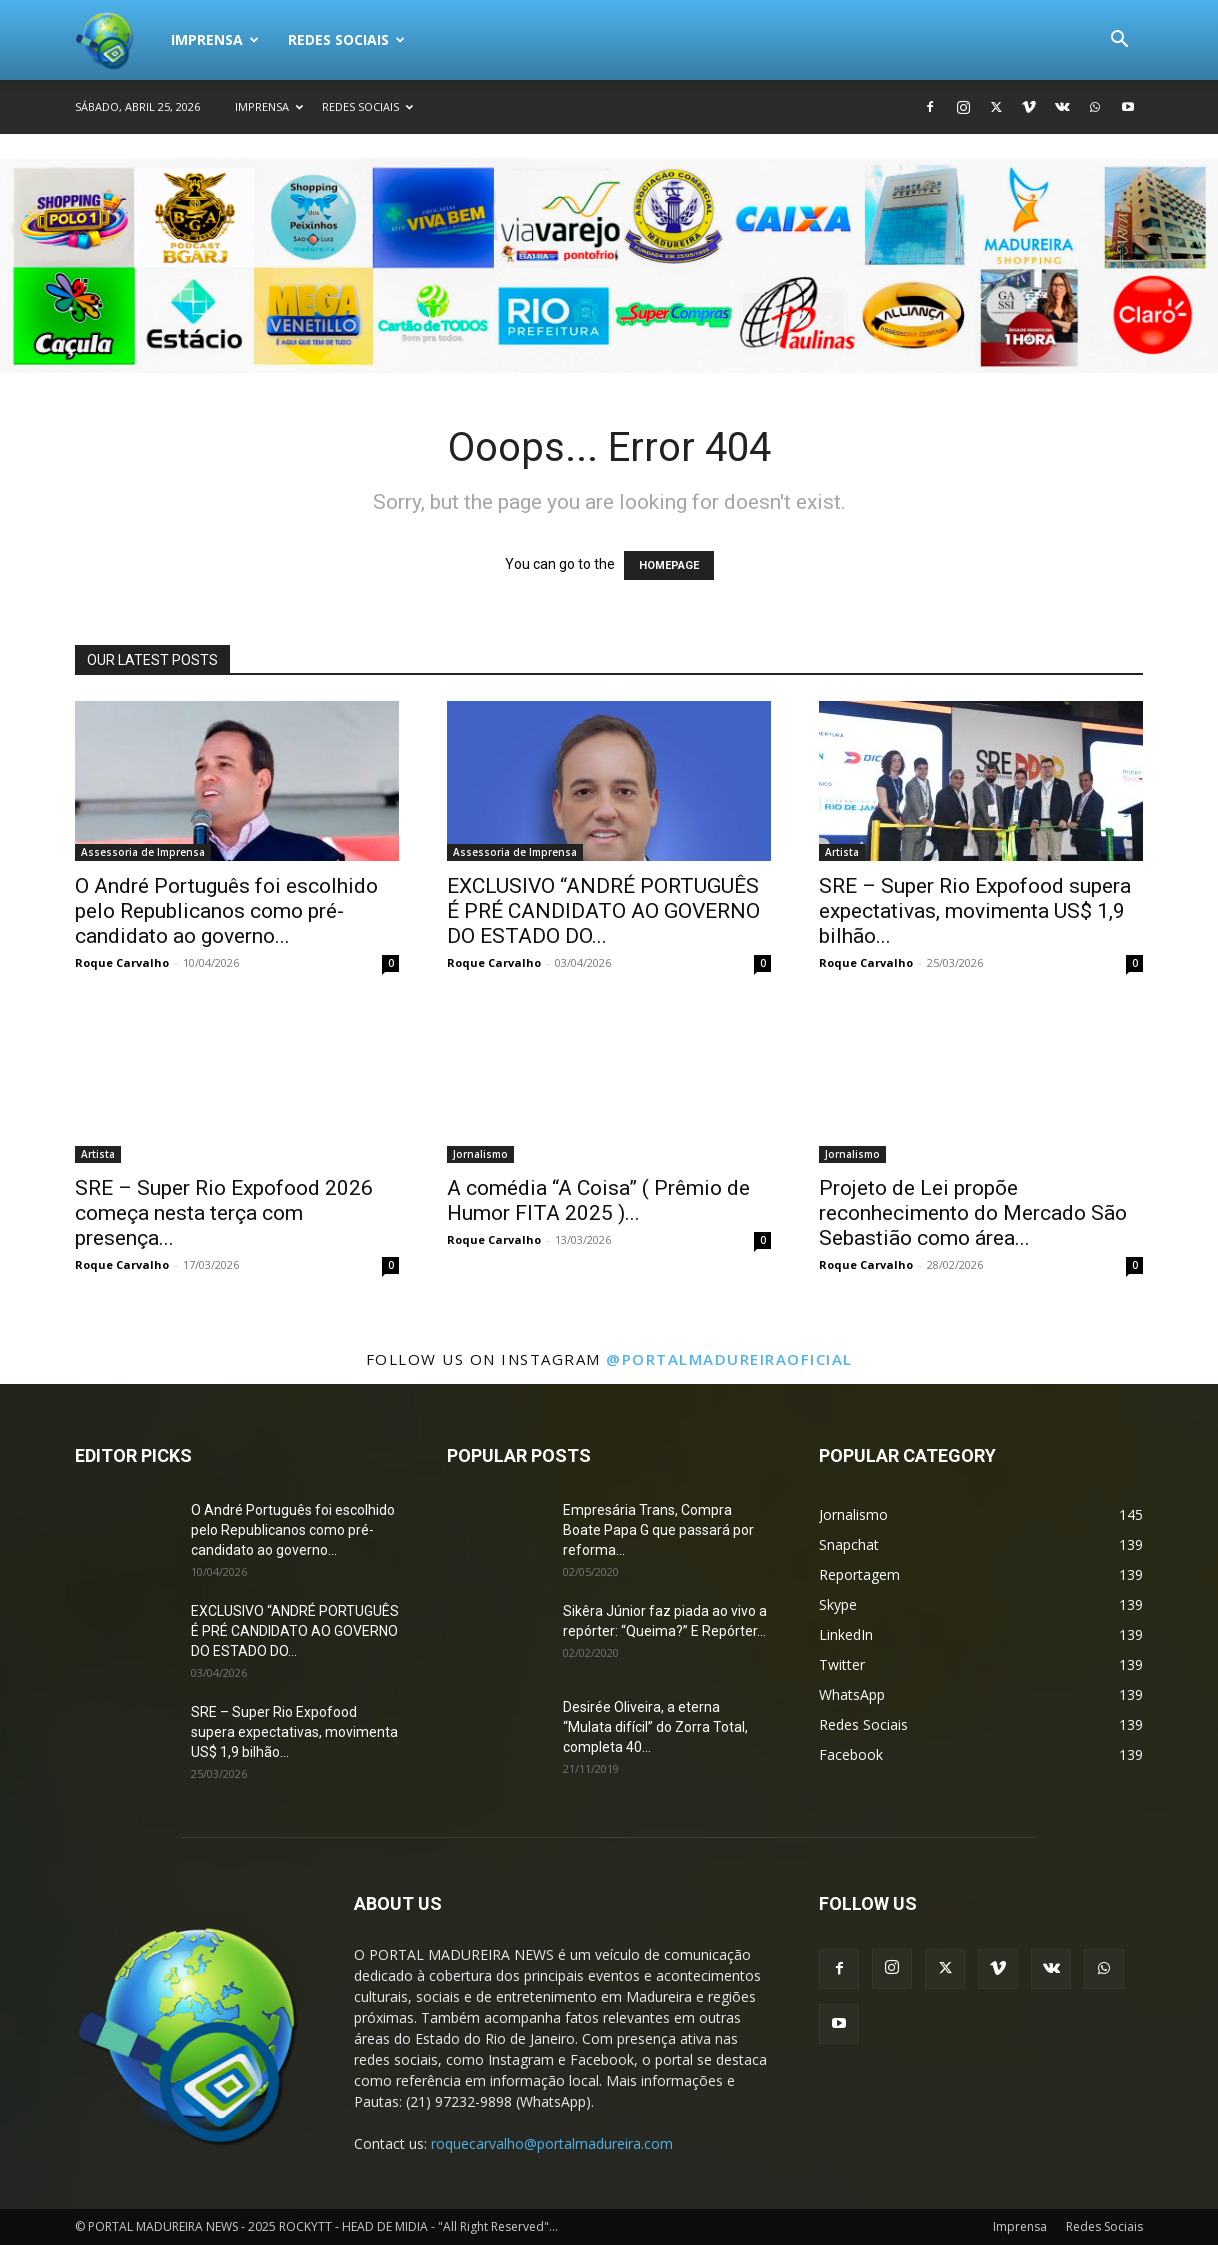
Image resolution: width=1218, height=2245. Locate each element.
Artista (842, 852)
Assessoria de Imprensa (143, 852)
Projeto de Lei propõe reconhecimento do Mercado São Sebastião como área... (973, 1213)
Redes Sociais (346, 39)
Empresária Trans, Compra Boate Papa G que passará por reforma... (658, 1530)
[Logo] (116, 40)
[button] (1119, 41)
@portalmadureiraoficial (729, 1359)
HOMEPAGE (669, 565)
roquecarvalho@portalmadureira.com (552, 2143)
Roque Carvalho (122, 962)
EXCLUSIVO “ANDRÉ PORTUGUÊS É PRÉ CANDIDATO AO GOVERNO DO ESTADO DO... (603, 911)
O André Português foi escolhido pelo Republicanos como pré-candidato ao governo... (226, 911)
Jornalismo (480, 1154)
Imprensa (215, 39)
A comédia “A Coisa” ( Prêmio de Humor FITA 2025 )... (598, 1200)
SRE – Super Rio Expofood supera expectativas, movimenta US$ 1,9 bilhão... (975, 911)
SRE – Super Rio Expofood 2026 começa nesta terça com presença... (224, 1213)
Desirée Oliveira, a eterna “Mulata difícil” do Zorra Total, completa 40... (655, 1727)
